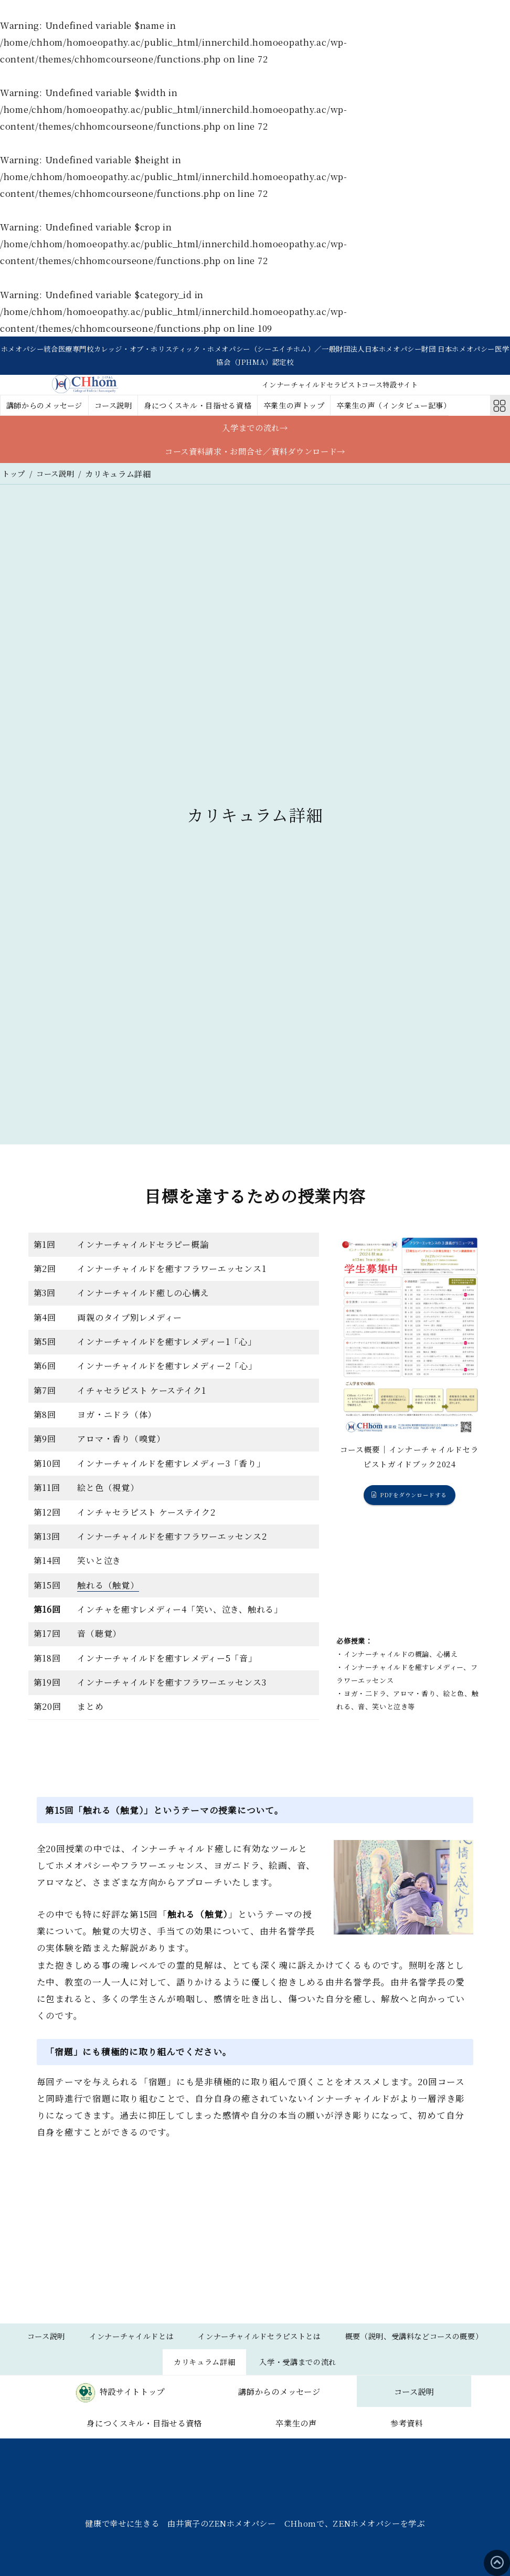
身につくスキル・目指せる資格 (212, 408)
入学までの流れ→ (255, 431)
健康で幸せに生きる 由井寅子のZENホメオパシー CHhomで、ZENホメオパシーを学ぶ (255, 2566)
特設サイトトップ (157, 2403)
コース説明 (121, 408)
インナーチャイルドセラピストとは (346, 2343)
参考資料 (329, 2464)
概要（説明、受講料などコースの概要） (155, 2371)
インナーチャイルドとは (209, 2343)
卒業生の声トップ (315, 408)
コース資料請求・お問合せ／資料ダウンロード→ (255, 456)
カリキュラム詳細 (288, 2371)
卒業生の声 (185, 2464)
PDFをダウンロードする (414, 1502)
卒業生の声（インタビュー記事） (422, 408)
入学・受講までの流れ (388, 2371)
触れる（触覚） (108, 1591)
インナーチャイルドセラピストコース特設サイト (340, 387)
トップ (14, 480)
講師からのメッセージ (48, 408)
